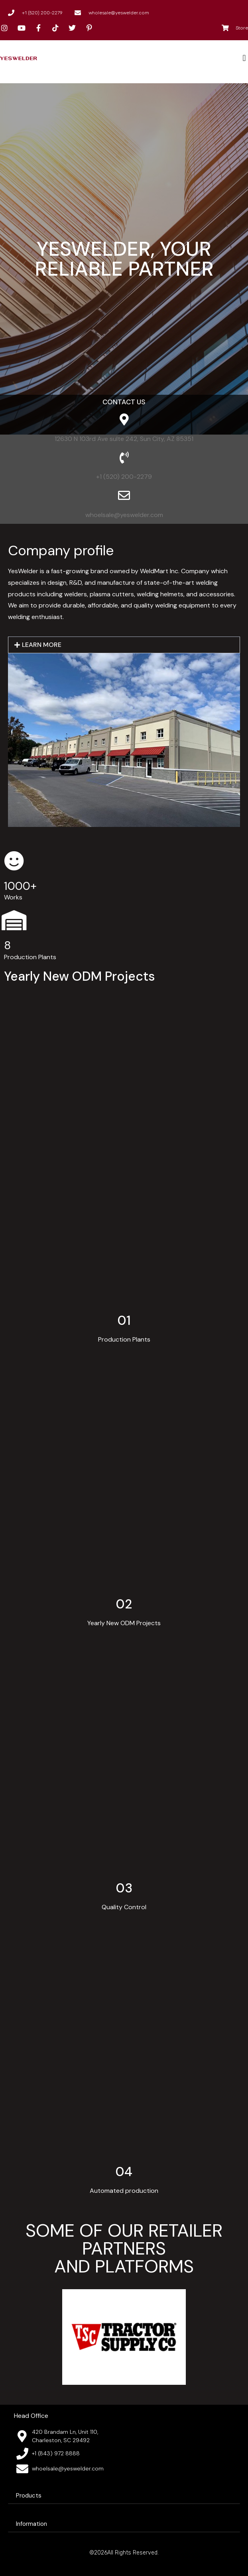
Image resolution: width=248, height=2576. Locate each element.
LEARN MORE (41, 645)
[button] (244, 58)
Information (31, 2524)
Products (28, 2496)
